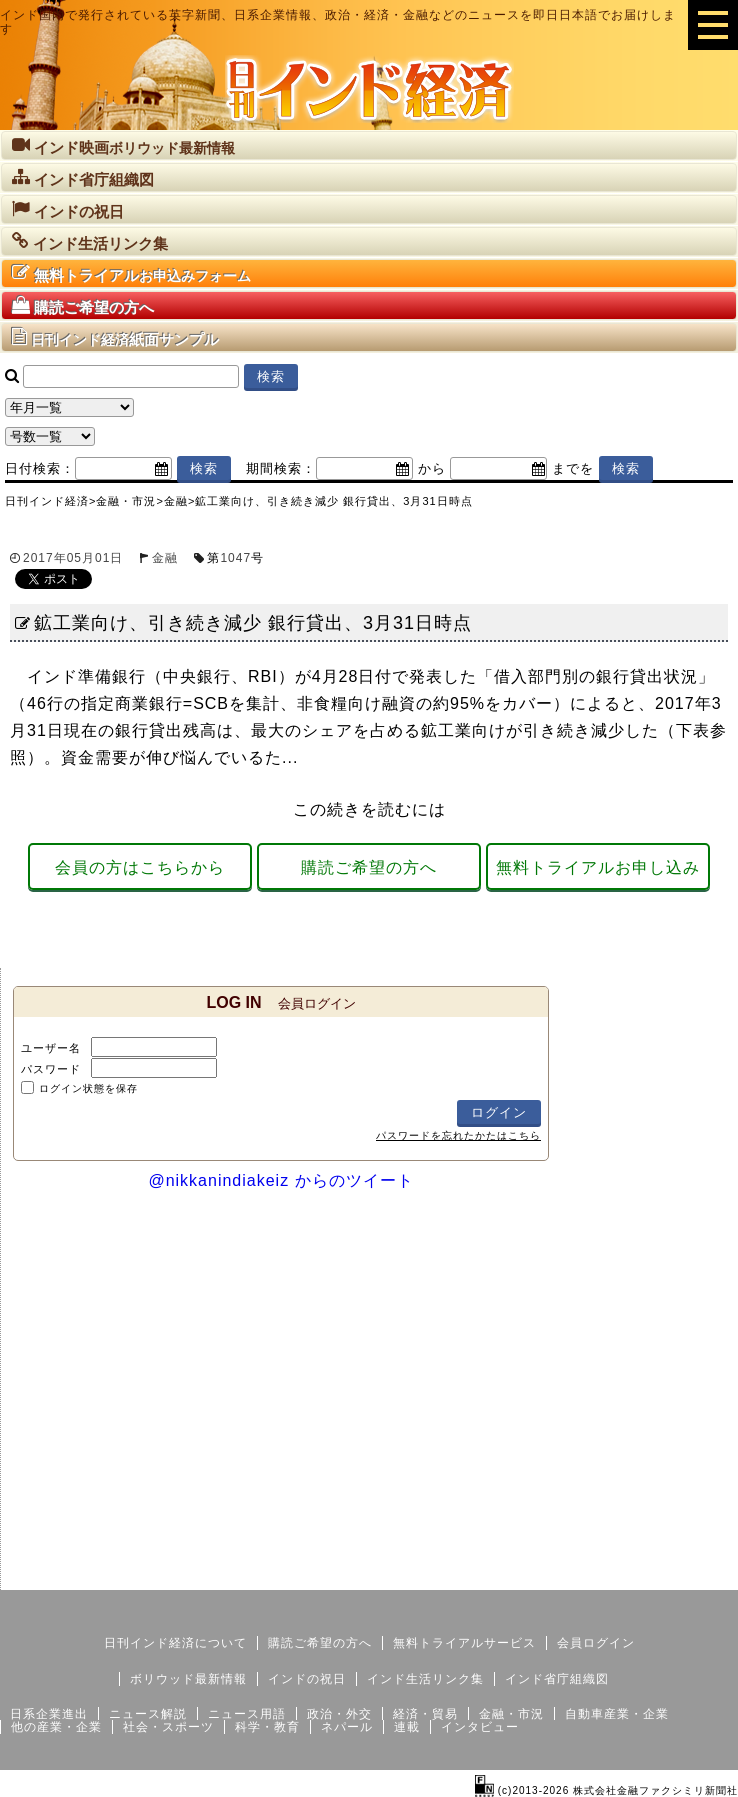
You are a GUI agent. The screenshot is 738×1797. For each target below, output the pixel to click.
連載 (407, 1727)
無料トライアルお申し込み (598, 867)
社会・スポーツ (168, 1727)
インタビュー (480, 1727)
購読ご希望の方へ (369, 867)
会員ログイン (596, 1643)
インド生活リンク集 (425, 1679)
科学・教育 (267, 1727)
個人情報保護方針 (690, 1574)
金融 (165, 558)
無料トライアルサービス (464, 1643)
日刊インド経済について (175, 1643)
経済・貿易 (425, 1714)
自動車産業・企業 (617, 1714)
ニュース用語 (247, 1714)
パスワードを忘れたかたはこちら (458, 1135)
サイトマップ (586, 1574)
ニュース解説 (148, 1714)
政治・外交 (339, 1714)
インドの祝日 (307, 1679)
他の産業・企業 (56, 1727)
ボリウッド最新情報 (188, 1679)
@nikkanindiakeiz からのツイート (280, 1180)
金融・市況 (511, 1714)
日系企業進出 (49, 1714)
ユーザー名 (51, 1048)
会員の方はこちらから (140, 867)
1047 (235, 558)
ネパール (347, 1727)
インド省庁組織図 (557, 1679)
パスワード (51, 1069)
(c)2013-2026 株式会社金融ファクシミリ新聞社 (606, 1790)
